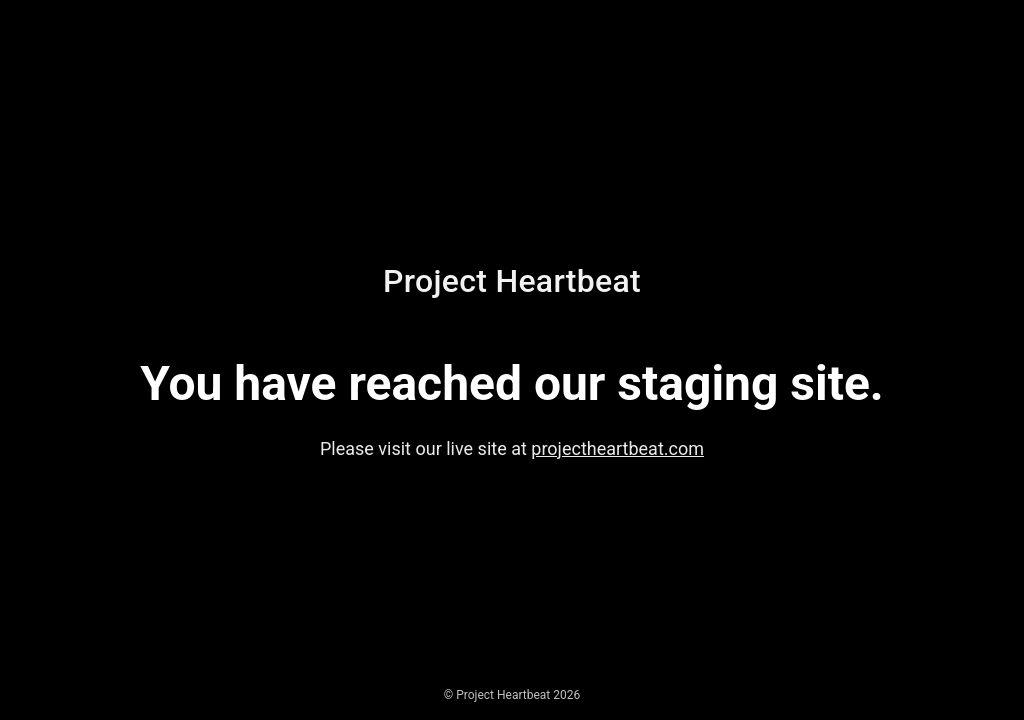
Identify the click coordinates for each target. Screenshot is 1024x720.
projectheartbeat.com (617, 448)
